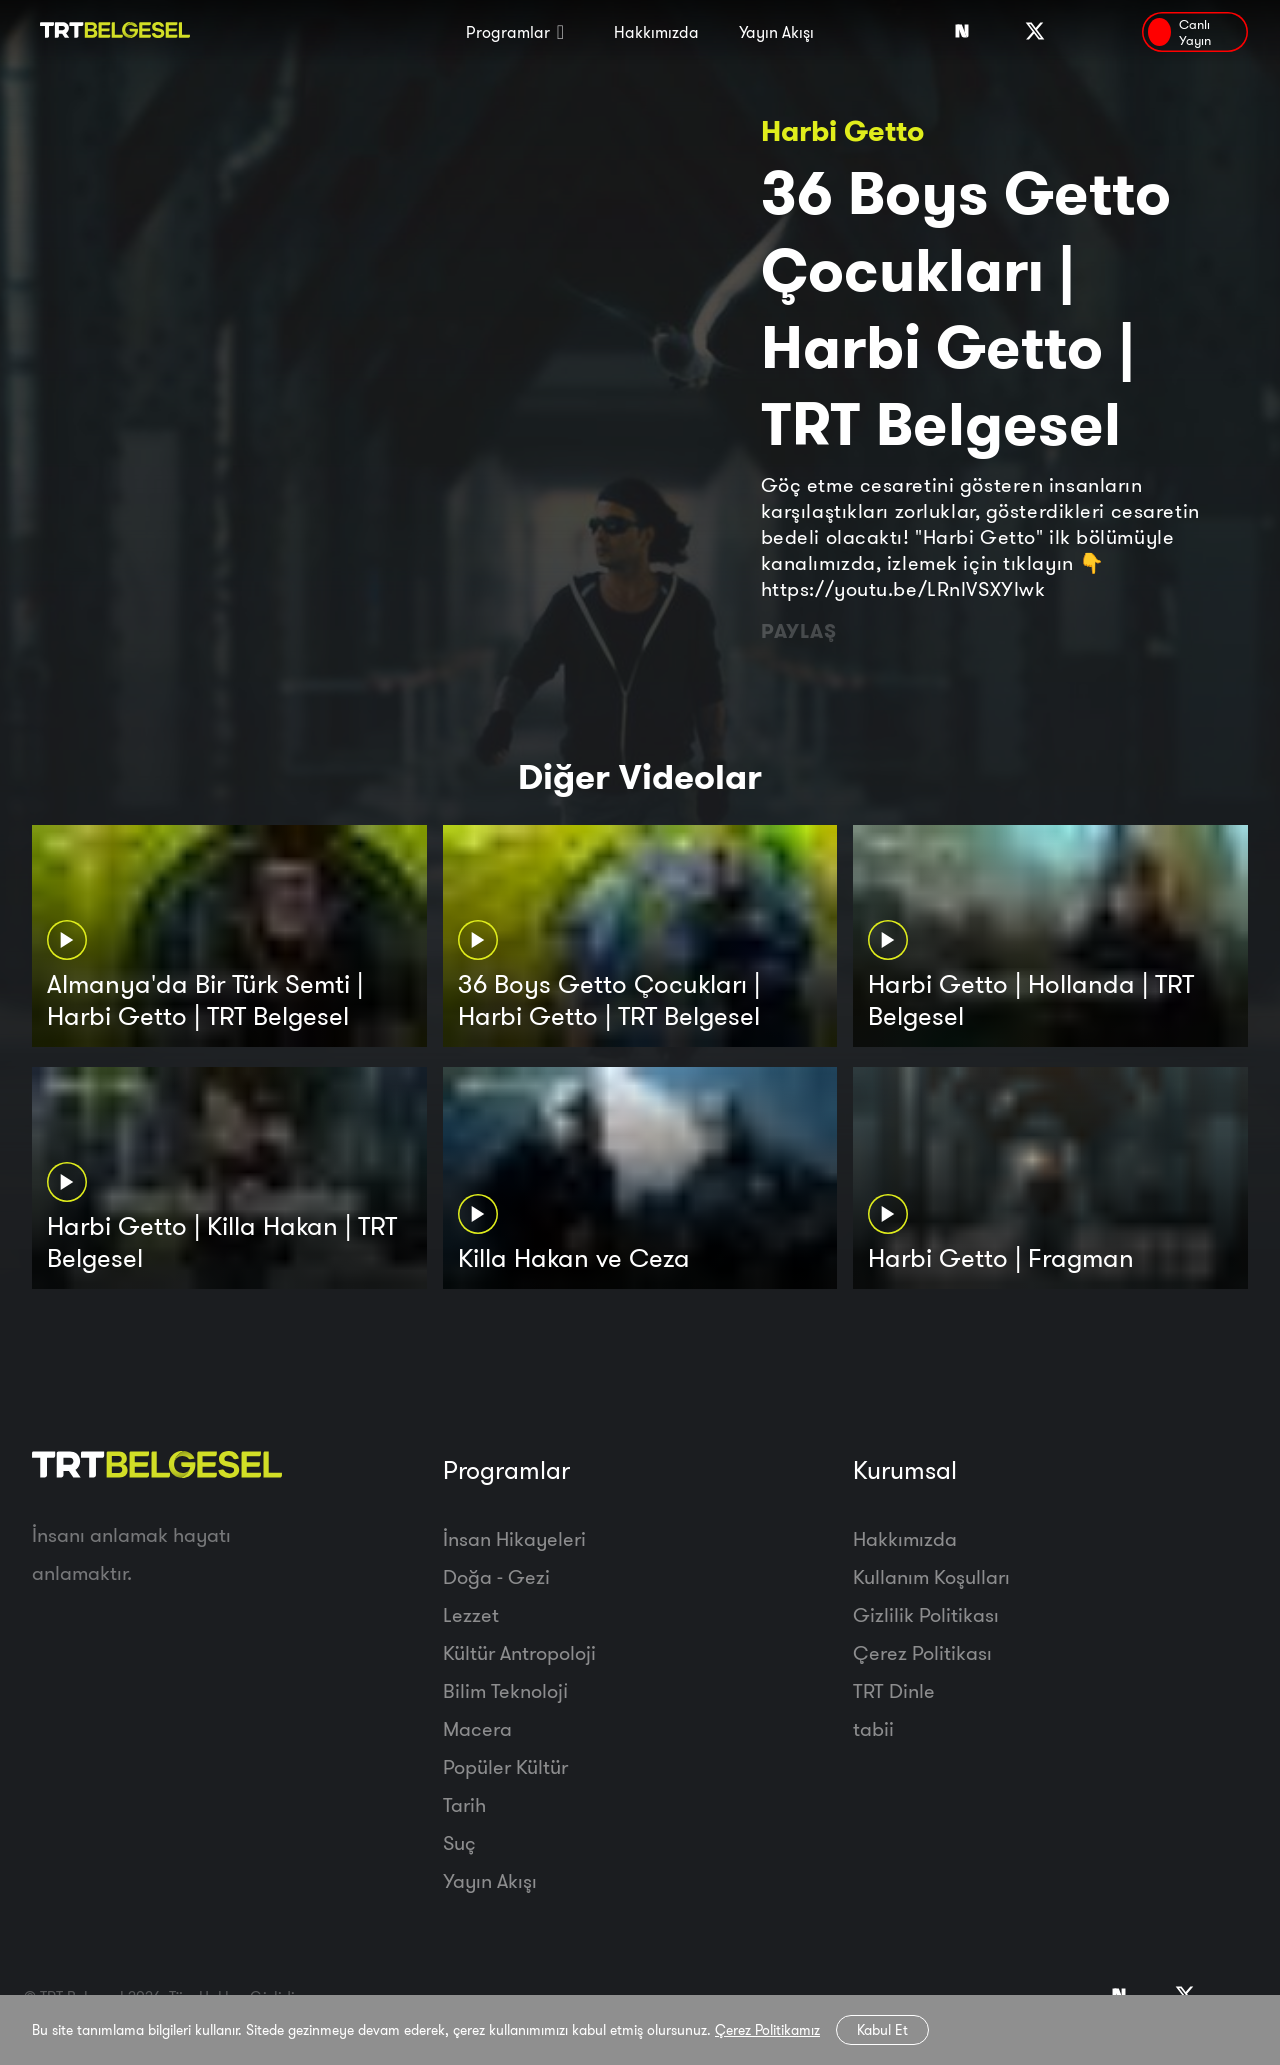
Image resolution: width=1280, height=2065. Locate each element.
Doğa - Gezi (496, 1576)
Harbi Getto (842, 130)
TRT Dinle (894, 1690)
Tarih (464, 1804)
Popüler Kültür (505, 1766)
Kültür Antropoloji (519, 1652)
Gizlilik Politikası (926, 1614)
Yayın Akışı (776, 32)
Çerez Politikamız (767, 2030)
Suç (459, 1842)
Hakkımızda (656, 32)
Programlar (508, 32)
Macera (477, 1728)
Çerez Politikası (922, 1652)
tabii (873, 1728)
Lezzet (471, 1614)
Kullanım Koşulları (931, 1576)
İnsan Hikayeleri (514, 1538)
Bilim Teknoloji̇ (505, 1690)
